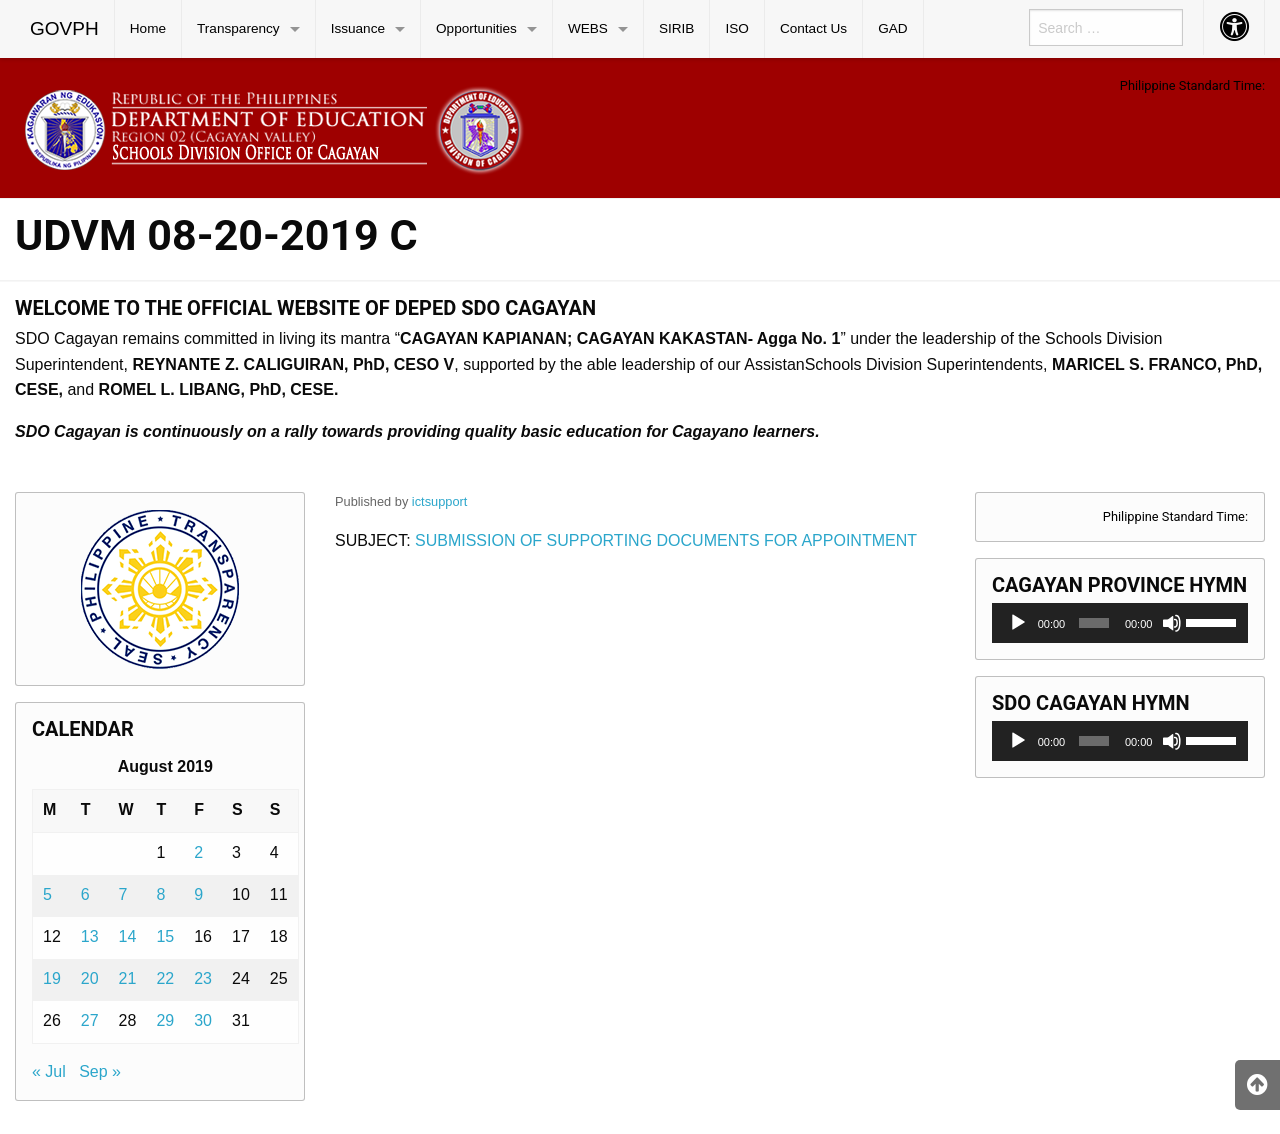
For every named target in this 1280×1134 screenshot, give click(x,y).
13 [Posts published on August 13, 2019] (90, 936)
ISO (736, 28)
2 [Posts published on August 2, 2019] (198, 852)
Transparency (238, 28)
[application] (1120, 623)
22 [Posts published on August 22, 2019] (165, 978)
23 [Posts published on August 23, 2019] (203, 978)
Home (148, 28)
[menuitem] (65, 29)
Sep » (100, 1071)
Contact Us (813, 28)
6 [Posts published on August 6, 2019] (85, 894)
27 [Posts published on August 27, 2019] (90, 1020)
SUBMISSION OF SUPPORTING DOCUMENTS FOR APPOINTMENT (666, 540)
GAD (892, 28)
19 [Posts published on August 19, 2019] (52, 978)
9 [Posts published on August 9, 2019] (198, 894)
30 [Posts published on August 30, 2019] (203, 1020)
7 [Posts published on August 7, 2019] (123, 894)
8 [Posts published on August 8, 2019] (160, 894)
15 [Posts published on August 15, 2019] (165, 936)
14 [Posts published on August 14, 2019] (128, 936)
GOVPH (64, 28)
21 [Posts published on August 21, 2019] (128, 978)
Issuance (358, 28)
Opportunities (476, 28)
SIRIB (677, 28)
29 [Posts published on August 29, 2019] (165, 1020)
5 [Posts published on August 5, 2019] (47, 894)
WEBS (588, 28)
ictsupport (439, 501)
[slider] (1094, 623)
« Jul (49, 1071)
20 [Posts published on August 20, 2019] (90, 978)
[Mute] (1172, 623)
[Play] (1018, 623)
